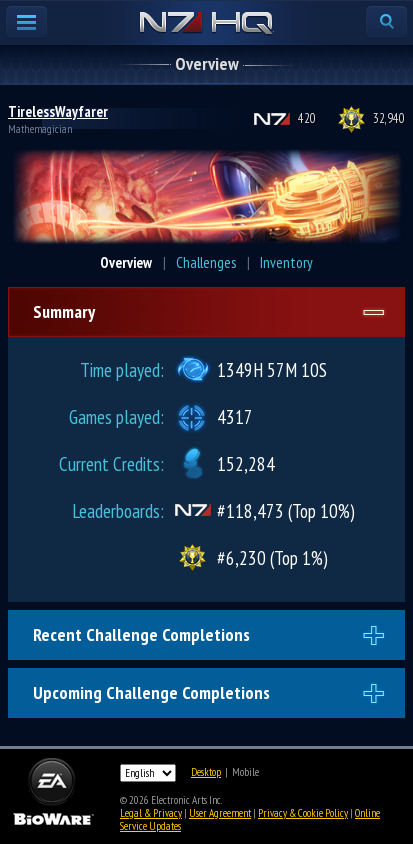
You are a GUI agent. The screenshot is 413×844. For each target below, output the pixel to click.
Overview (126, 262)
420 (307, 118)
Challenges (206, 262)
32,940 (389, 118)
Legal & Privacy (151, 813)
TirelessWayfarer (58, 111)
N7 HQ (206, 24)
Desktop (206, 772)
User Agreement (220, 813)
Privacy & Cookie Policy (303, 813)
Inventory (286, 262)
